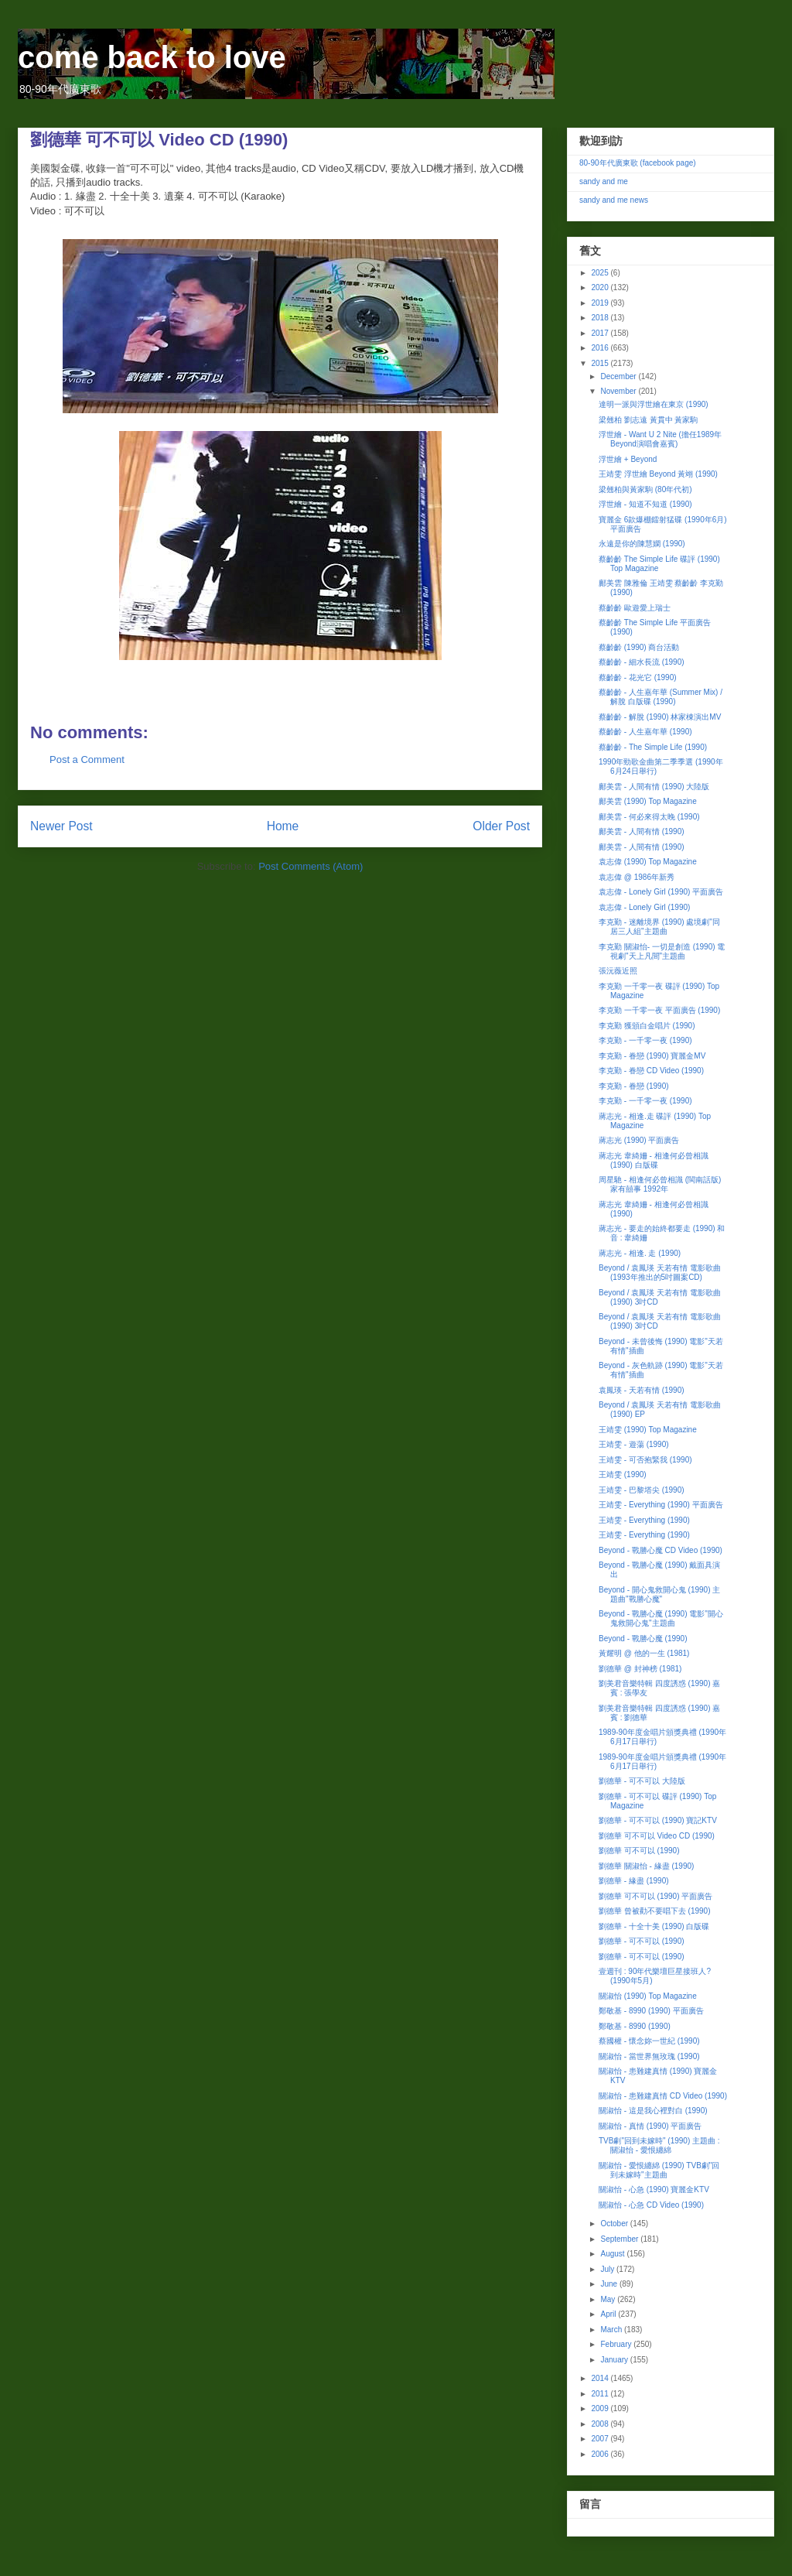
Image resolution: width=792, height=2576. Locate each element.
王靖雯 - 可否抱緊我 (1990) (645, 1460)
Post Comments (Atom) (310, 866)
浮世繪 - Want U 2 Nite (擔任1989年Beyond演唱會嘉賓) (660, 439)
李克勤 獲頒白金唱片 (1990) (647, 1025)
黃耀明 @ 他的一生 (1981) (644, 1653)
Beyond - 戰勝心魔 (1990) (643, 1638)
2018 (600, 317)
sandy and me (603, 181)
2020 (600, 287)
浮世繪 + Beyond (628, 459)
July (608, 2269)
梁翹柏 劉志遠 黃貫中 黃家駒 (648, 420)
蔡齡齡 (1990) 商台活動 (639, 647)
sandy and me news (613, 200)
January (615, 2359)
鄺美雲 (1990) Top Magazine (648, 801)
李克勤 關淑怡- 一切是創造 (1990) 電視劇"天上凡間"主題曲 (662, 951)
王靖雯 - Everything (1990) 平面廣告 (661, 1504)
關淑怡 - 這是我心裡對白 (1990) (653, 2110)
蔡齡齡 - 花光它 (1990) (638, 677)
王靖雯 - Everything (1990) (644, 1520)
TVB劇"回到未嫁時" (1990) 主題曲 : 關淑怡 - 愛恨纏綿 (659, 2145)
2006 (600, 2454)
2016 (600, 348)
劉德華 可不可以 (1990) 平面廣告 (655, 1896)
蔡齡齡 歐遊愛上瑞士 (635, 608)
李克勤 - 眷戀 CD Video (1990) (651, 1070)
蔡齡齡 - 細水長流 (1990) (641, 662)
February (616, 2344)
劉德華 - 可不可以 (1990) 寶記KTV (658, 1820)
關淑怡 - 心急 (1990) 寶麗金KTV (654, 2189)
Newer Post (61, 826)
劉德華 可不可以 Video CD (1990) (657, 1836)
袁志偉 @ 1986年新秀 (636, 877)
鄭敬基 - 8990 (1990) (635, 2026)
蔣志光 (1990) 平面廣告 (639, 1140)
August (613, 2253)
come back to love (152, 57)
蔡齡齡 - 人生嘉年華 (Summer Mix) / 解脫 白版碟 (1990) (660, 697)
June (609, 2284)
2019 (600, 303)
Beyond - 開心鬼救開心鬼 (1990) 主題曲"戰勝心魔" (659, 1594)
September (620, 2239)
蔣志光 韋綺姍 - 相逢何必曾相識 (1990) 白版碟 (653, 1160)
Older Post (501, 826)
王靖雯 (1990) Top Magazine (648, 1429)
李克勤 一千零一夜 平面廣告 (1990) (659, 1010)
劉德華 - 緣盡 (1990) (634, 1880)
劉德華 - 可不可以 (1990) (641, 1941)
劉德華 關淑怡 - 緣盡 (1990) (646, 1866)
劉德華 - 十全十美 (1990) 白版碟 (654, 1926)
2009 (600, 2408)
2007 (600, 2438)
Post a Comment (87, 759)
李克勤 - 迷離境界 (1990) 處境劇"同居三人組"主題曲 (659, 927)
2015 (600, 363)
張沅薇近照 (618, 970)
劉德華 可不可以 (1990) (639, 1850)
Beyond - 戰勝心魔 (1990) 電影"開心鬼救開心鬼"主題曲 (661, 1618)
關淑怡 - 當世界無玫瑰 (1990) (649, 2056)
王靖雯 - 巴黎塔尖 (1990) (641, 1490)
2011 (600, 2394)
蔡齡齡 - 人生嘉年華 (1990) (645, 731)
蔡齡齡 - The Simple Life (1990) (653, 747)
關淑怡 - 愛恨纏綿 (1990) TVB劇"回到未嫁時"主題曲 (659, 2170)
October (615, 2223)
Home (283, 826)
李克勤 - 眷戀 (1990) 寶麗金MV (652, 1056)
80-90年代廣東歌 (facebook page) (637, 163)
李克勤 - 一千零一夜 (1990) (645, 1040)
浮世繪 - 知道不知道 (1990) (645, 504)
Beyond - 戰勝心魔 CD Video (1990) (660, 1550)
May (608, 2299)
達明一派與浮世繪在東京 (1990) (653, 404)
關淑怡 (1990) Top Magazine (648, 1996)
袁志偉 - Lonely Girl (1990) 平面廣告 (661, 892)
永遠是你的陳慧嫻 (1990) (642, 543)
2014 (600, 2378)
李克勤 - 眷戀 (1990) (634, 1086)
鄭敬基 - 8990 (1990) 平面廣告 (651, 2010)
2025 (600, 273)
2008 (600, 2424)
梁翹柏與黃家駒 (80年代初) (645, 489)
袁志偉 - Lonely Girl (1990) (644, 907)
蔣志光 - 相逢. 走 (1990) (640, 1253)
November (619, 391)
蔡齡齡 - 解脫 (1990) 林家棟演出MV (660, 717)
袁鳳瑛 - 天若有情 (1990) (641, 1390)
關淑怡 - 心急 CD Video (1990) (651, 2205)
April (609, 2314)
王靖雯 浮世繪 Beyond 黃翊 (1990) (658, 474)
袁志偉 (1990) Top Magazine (648, 861)
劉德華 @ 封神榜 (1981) (640, 1668)
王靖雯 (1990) (623, 1474)
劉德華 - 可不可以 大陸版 (642, 1781)
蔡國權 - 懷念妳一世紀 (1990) (649, 2041)
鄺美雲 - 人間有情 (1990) (641, 831)
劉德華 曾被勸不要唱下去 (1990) (654, 1911)
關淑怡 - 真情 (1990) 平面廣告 (650, 2126)
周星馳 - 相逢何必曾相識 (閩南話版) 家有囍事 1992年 (660, 1184)
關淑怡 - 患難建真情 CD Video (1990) (663, 2096)
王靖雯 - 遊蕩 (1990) (634, 1444)
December (619, 376)
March (612, 2329)
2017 (600, 333)
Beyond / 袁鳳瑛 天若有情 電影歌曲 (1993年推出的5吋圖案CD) (660, 1272)
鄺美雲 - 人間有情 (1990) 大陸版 (654, 786)
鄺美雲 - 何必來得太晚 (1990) (649, 816)
